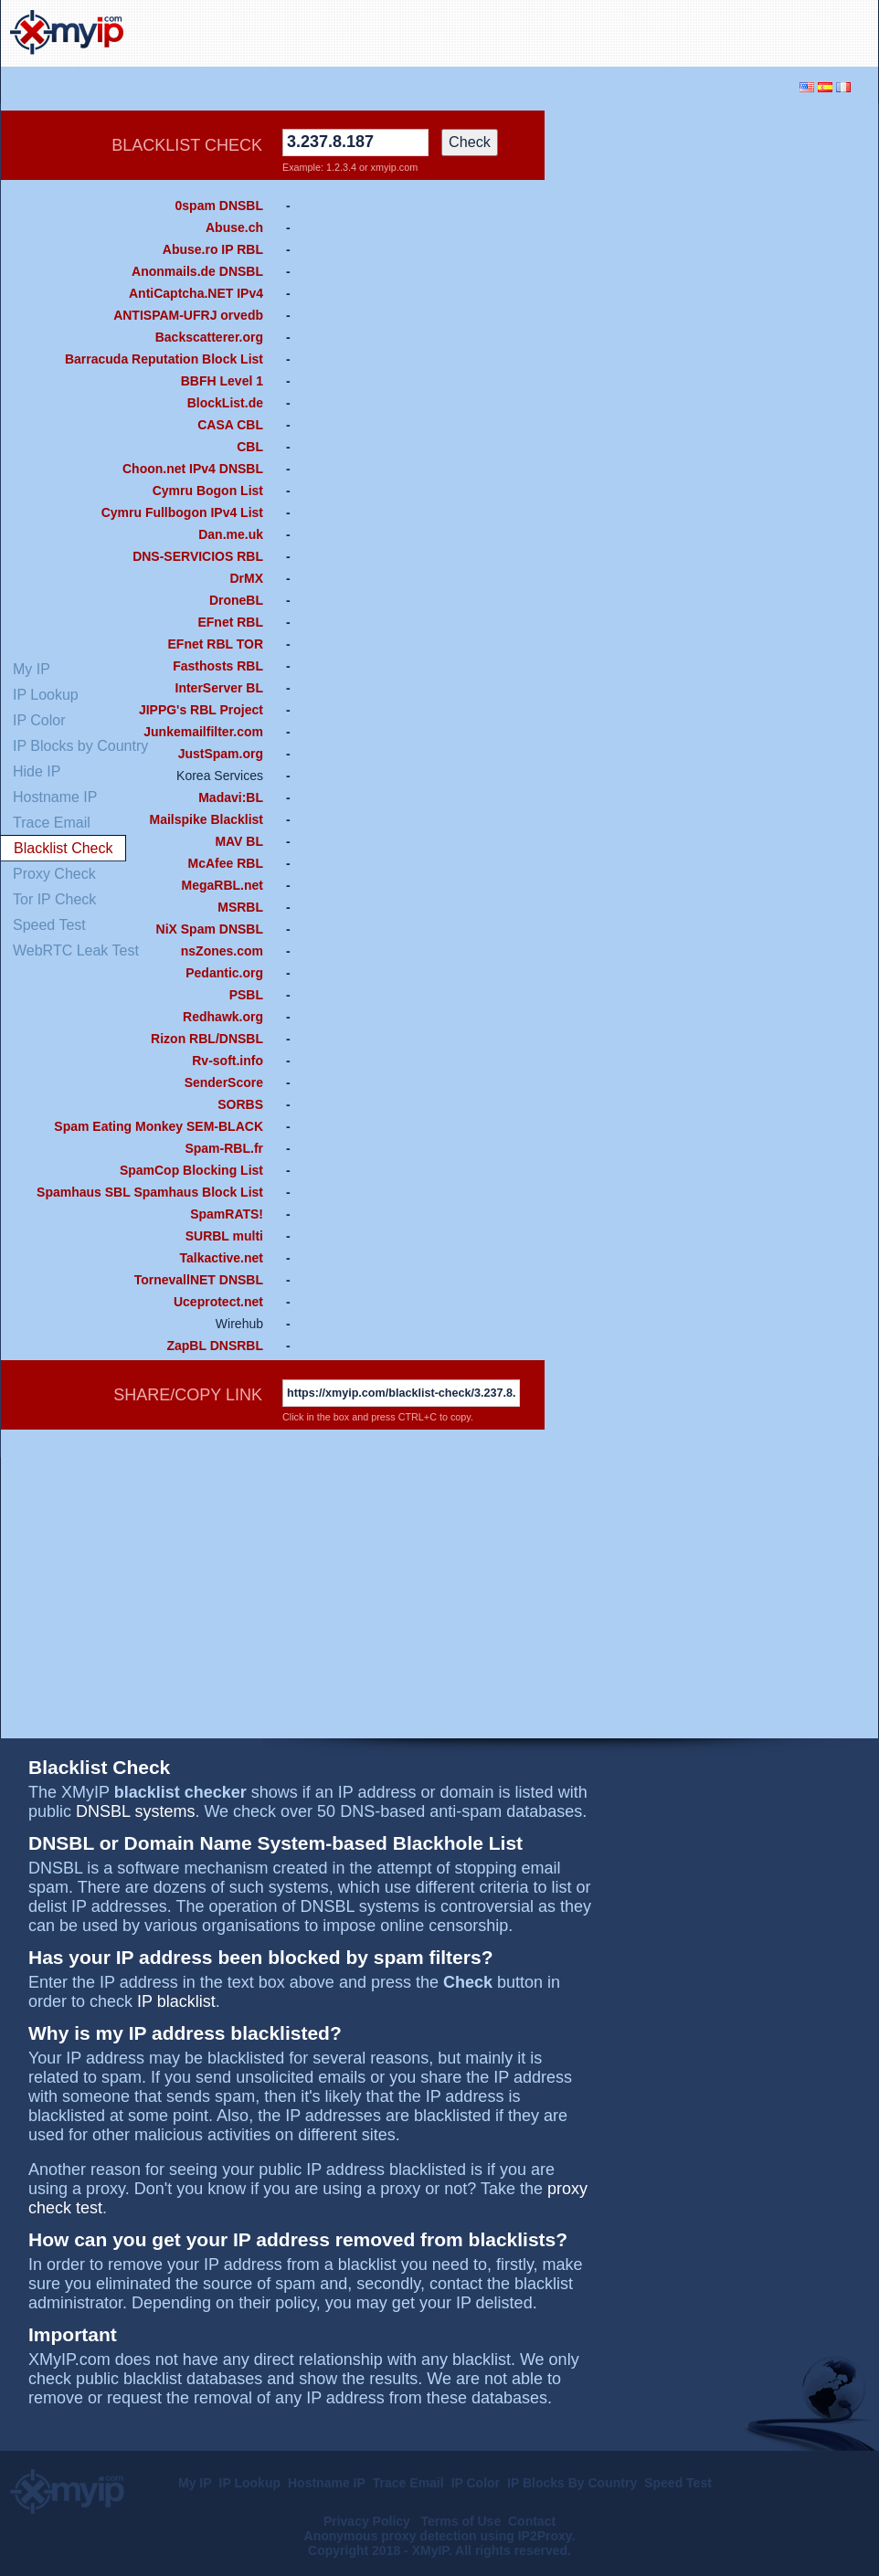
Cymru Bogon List (208, 490)
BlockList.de (225, 403)
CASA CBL (230, 424)
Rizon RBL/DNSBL (207, 1038)
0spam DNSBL (219, 205)
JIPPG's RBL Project (201, 709)
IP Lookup (250, 2483)
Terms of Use (461, 2521)
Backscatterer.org (209, 337)
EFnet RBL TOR (216, 644)
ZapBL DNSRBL (214, 1345)
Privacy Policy (368, 2521)
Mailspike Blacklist (206, 819)
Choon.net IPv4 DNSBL (192, 468)
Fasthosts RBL (218, 666)
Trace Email (408, 2483)
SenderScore (224, 1082)
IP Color (475, 2483)
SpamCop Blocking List (191, 1170)
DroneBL (236, 600)
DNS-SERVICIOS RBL (197, 556)
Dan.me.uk (230, 534)
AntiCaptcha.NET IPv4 (196, 293)
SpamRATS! (226, 1214)
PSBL (246, 994)
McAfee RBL (225, 863)
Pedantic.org (224, 973)
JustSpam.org (220, 753)
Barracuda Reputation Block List (164, 359)
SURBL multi (224, 1236)
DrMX (246, 578)
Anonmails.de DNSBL (197, 271)
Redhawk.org (223, 1016)
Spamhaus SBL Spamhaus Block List (150, 1192)
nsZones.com (222, 951)
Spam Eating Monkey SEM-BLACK (158, 1126)
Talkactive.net (221, 1258)
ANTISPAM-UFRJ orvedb (188, 315)
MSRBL (240, 907)
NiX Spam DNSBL (209, 929)
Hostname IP (326, 2483)
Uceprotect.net (218, 1301)
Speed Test (678, 2483)
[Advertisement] (700, 385)
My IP (195, 2483)
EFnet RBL (230, 622)
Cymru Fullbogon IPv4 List (182, 512)
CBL (250, 446)
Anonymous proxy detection (390, 2535)
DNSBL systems (135, 1811)
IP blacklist (176, 2001)
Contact (532, 2521)
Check (470, 141)
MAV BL (239, 841)
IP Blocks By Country (572, 2483)
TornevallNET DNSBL (198, 1279)
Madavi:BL (230, 797)
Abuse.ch (234, 227)
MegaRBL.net (222, 885)
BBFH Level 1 (222, 381)
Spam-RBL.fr (224, 1148)
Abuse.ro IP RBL (213, 249)
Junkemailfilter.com (203, 731)
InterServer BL (219, 688)
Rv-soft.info (227, 1060)
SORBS (240, 1104)
